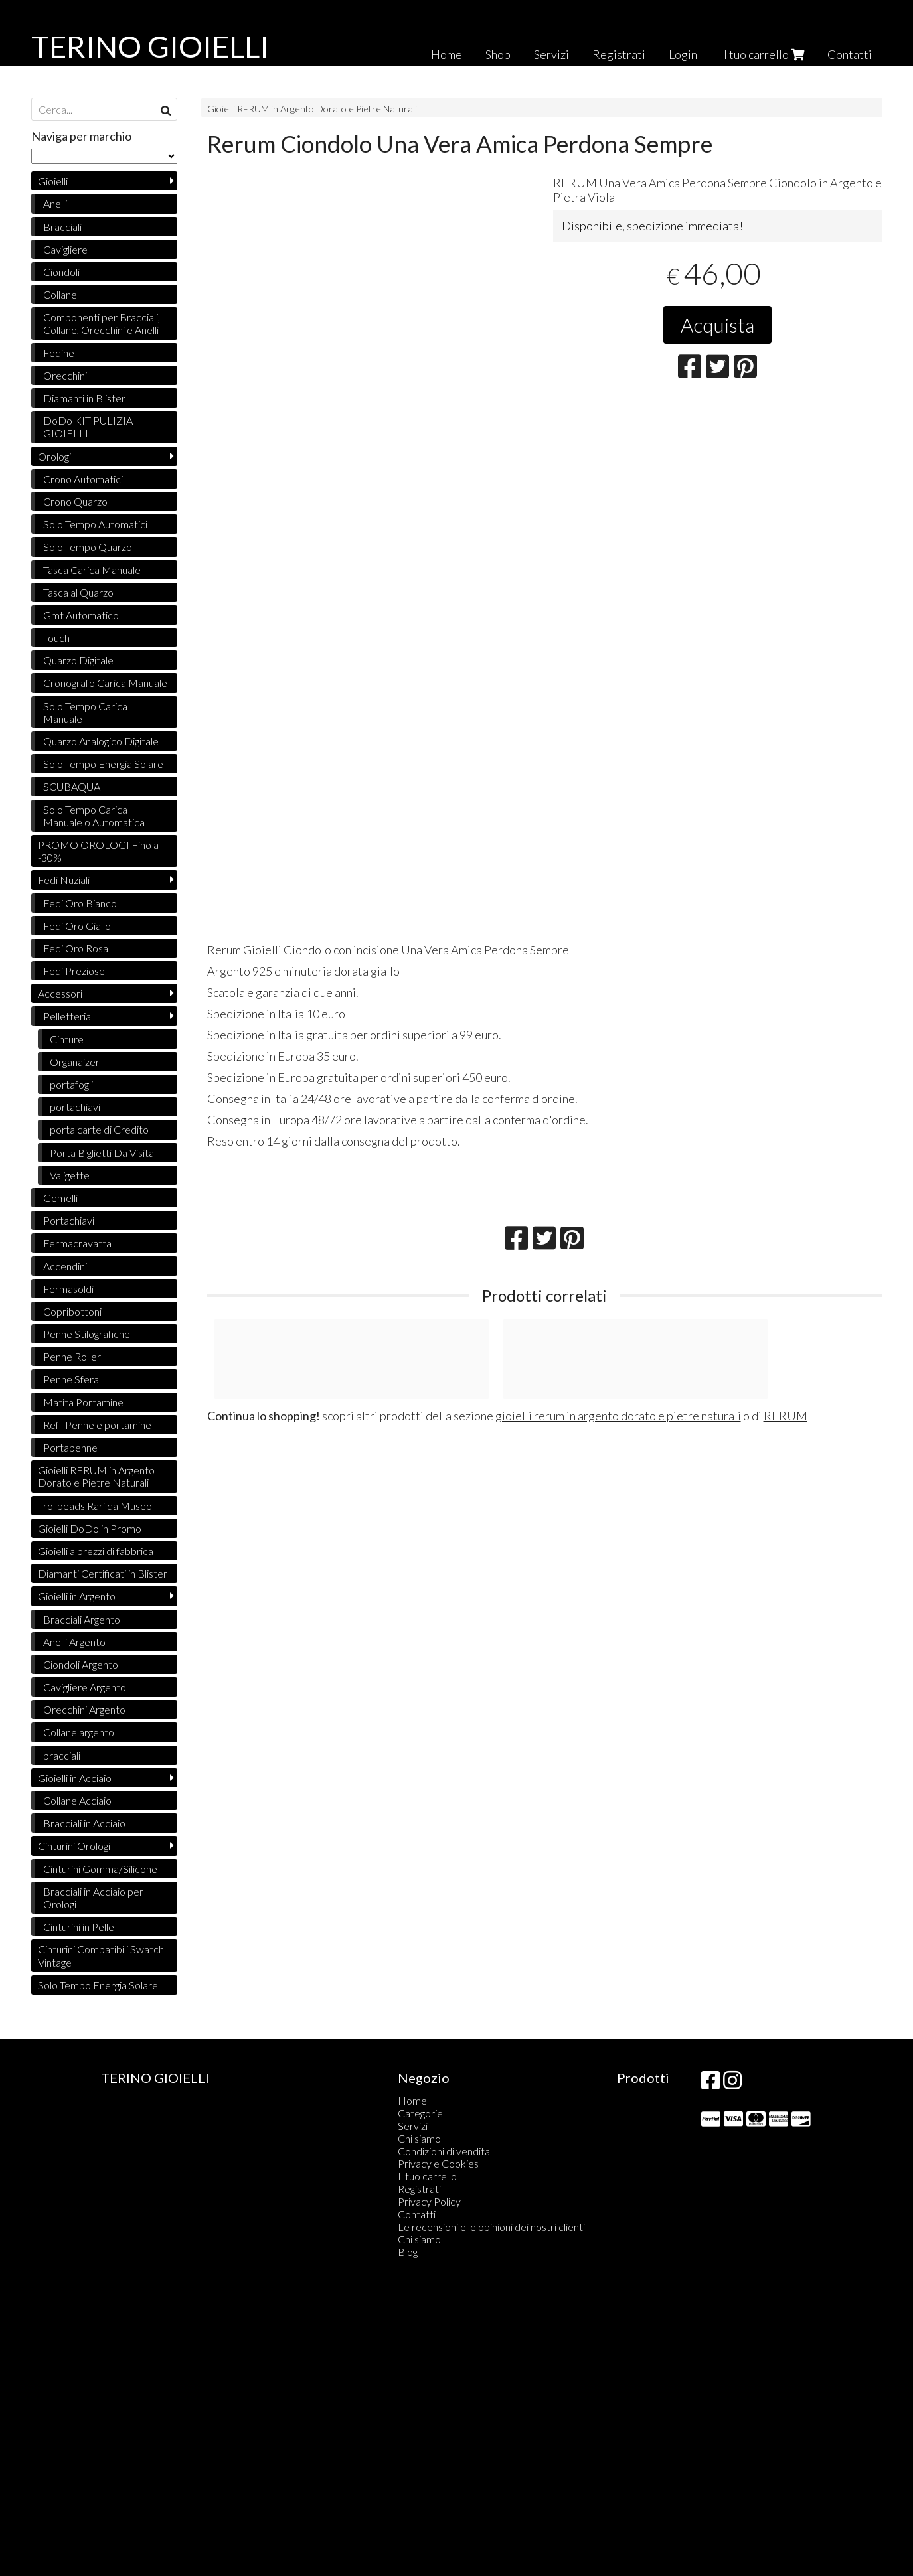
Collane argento (78, 1732)
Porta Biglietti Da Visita (102, 1152)
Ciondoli (61, 271)
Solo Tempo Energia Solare (103, 763)
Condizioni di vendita (444, 2151)
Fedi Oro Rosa (75, 948)
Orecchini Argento (84, 1709)
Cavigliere (65, 249)
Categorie (420, 2113)
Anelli (55, 203)
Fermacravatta (77, 1243)
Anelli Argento (74, 1641)
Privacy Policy (429, 2201)
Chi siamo (419, 2138)
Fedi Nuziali (64, 879)
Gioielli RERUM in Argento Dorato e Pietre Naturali (312, 108)
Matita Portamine (83, 1402)
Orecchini (65, 375)
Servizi (551, 54)
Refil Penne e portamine (97, 1424)
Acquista (717, 325)
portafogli (71, 1084)
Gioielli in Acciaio (75, 1778)
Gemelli (60, 1197)
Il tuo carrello (762, 54)
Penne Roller (72, 1356)
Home (446, 54)
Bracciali (62, 226)
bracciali (61, 1755)
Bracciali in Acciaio (84, 1823)
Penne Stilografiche (86, 1333)
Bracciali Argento (81, 1619)
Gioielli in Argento (77, 1596)
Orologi (54, 456)
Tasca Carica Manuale (92, 570)
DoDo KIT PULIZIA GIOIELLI (88, 426)
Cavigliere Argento (84, 1687)
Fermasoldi (68, 1288)
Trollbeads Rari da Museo (95, 1505)
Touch (56, 637)
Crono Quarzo (75, 501)
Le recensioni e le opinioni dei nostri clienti (491, 2226)
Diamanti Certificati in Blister (102, 1573)
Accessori (60, 993)
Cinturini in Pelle (78, 1926)
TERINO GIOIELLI (150, 46)
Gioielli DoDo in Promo (89, 1528)
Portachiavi (68, 1220)
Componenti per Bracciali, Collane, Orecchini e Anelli (101, 323)
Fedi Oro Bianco (80, 903)
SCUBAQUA (71, 786)
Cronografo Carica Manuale (105, 682)
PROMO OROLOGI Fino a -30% (98, 851)
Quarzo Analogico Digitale (101, 741)
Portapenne (70, 1447)
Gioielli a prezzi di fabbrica (95, 1551)
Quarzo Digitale (78, 660)
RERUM (785, 1415)
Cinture (67, 1039)
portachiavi (75, 1106)
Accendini (65, 1266)
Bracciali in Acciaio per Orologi (93, 1897)
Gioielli (53, 181)
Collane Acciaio (77, 1800)
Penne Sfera (71, 1379)
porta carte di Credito (99, 1129)
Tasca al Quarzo (78, 592)
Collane (60, 294)
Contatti (849, 54)
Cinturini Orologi (74, 1845)
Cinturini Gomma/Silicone (100, 1868)
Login (683, 54)
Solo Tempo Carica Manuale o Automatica (94, 815)
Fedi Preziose (74, 970)
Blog (408, 2251)
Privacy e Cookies (438, 2163)
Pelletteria (67, 1016)
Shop (498, 54)
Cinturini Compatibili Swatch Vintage (101, 1955)
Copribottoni (72, 1311)
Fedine (58, 352)
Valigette (70, 1175)
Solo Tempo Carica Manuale (85, 712)
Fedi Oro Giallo (77, 925)
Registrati (618, 54)
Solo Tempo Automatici (95, 524)
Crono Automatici (83, 479)
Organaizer (75, 1061)
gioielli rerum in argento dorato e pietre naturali (618, 1415)
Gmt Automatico (81, 615)
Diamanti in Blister (84, 398)
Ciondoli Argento (80, 1664)
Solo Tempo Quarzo (87, 546)
